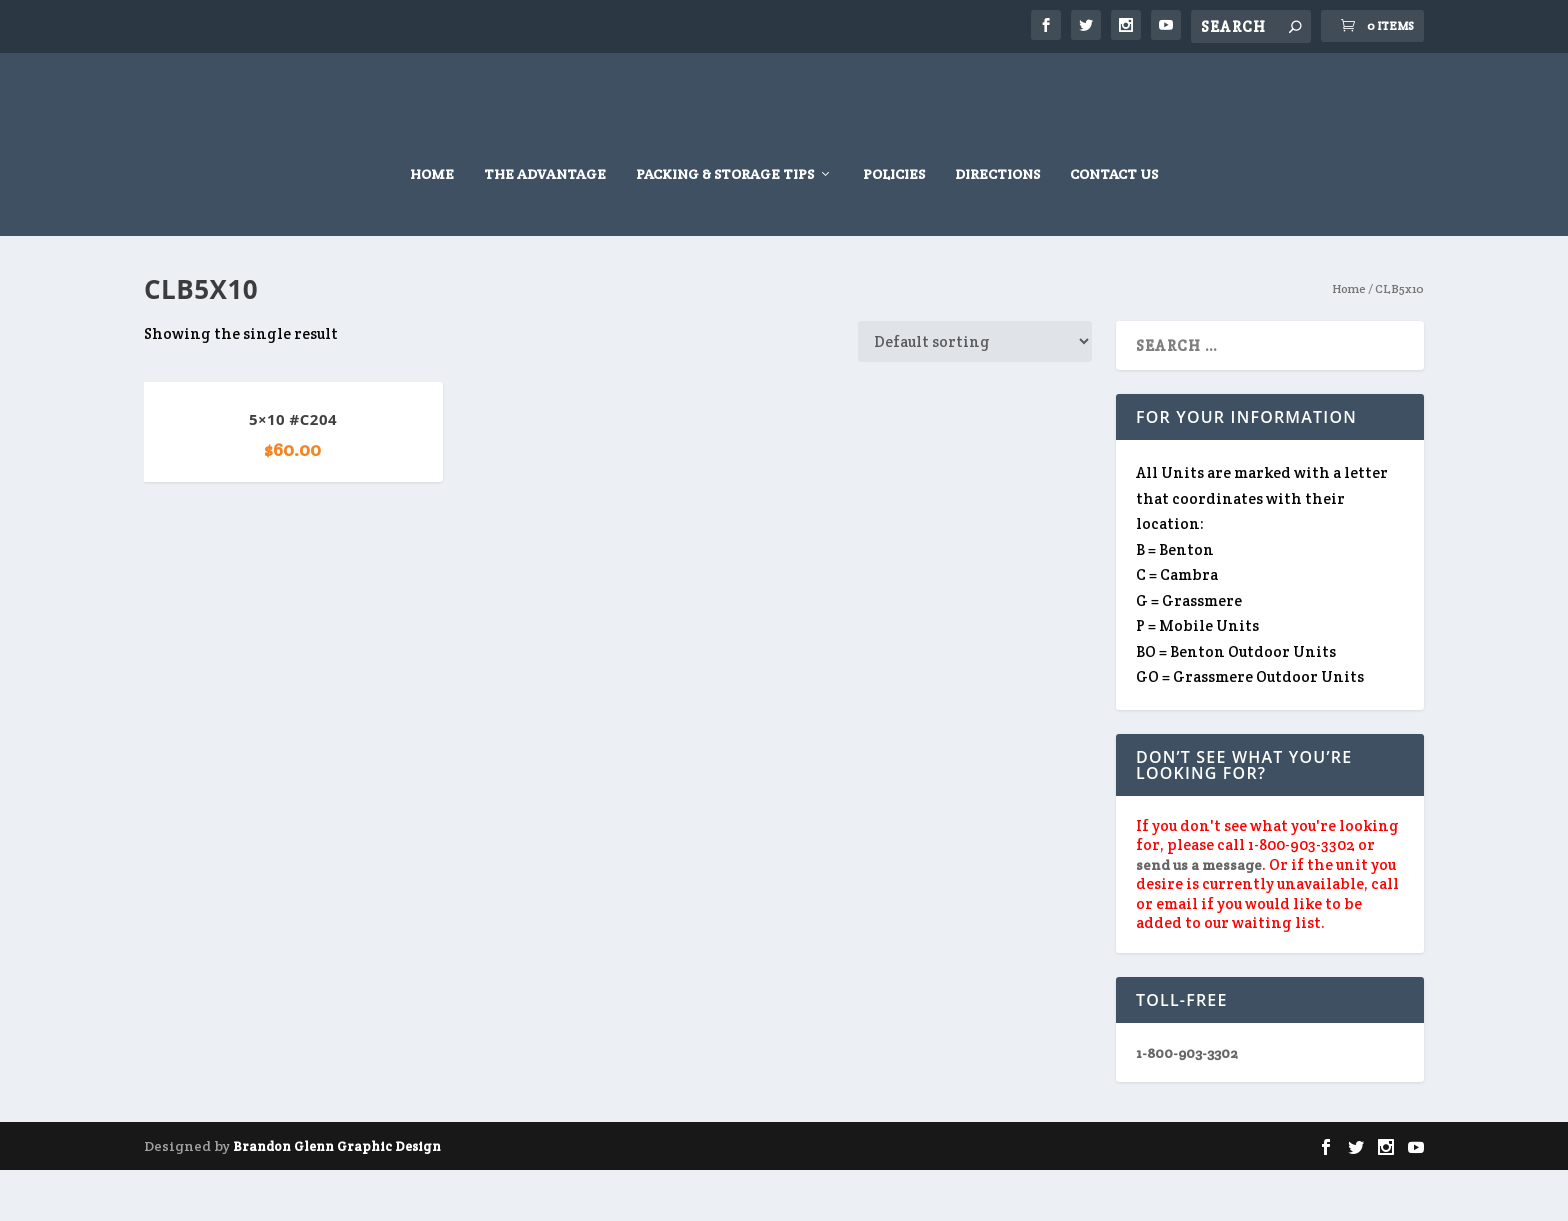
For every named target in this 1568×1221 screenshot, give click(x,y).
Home (432, 225)
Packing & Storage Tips (725, 225)
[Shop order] (975, 392)
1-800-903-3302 (1187, 1104)
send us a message (1199, 916)
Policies (894, 225)
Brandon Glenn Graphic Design (337, 1197)
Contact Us (1114, 225)
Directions (997, 225)
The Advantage (545, 225)
